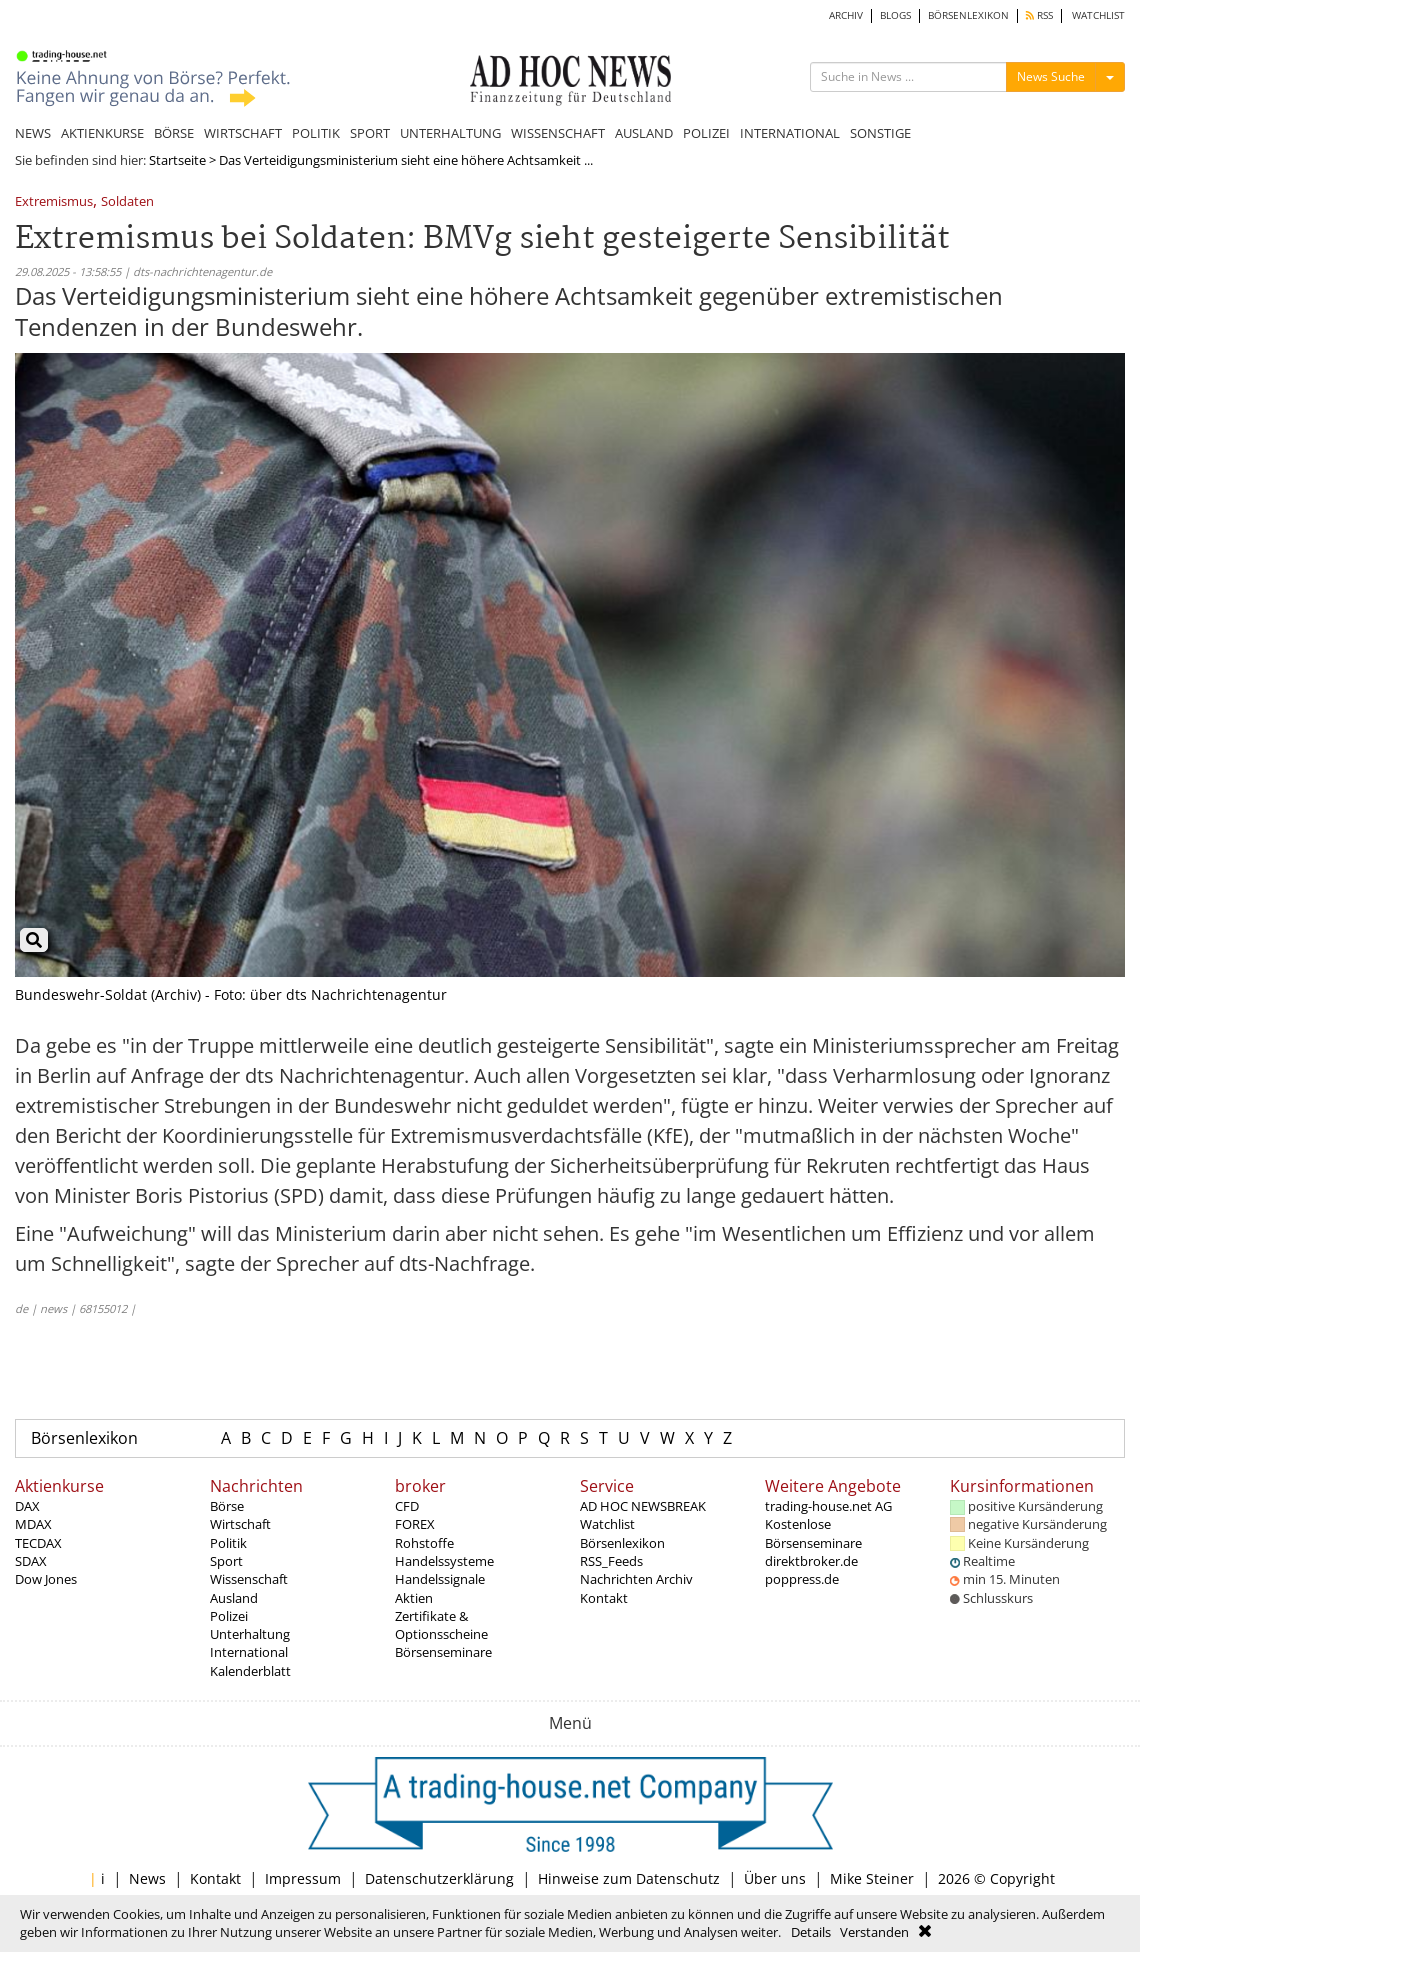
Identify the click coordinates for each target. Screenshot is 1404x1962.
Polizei (229, 1616)
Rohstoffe (424, 1543)
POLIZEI (706, 133)
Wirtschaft (240, 1524)
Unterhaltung (250, 1634)
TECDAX (38, 1543)
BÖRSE (174, 133)
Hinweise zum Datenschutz (629, 1878)
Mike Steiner (872, 1878)
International (249, 1652)
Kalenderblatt (250, 1671)
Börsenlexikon (84, 1438)
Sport (226, 1561)
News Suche (1051, 76)
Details (811, 1932)
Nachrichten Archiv (636, 1579)
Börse (227, 1506)
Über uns (775, 1878)
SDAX (31, 1561)
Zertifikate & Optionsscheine (441, 1625)
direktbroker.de (811, 1561)
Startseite (177, 160)
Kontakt (604, 1598)
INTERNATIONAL (790, 133)
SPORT (370, 133)
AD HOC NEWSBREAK (643, 1506)
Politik (228, 1543)
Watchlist (607, 1524)
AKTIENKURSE (102, 133)
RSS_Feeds (611, 1561)
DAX (27, 1506)
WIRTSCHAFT (243, 133)
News (147, 1878)
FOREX (415, 1524)
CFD (407, 1506)
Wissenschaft (249, 1579)
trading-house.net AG (828, 1506)
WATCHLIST (1098, 15)
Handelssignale (440, 1579)
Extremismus (54, 202)
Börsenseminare (443, 1652)
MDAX (33, 1524)
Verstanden (874, 1932)
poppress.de (802, 1579)
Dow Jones (46, 1579)
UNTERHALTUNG (450, 133)
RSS (1039, 15)
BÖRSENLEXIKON (968, 15)
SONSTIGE (880, 133)
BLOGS (895, 15)
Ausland (234, 1598)
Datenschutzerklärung (439, 1878)
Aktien (414, 1598)
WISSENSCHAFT (558, 133)
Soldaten (127, 202)
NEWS (33, 133)
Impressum (303, 1878)
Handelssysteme (444, 1561)
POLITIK (316, 133)
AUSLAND (644, 133)
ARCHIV (846, 15)
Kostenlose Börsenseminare (813, 1533)
